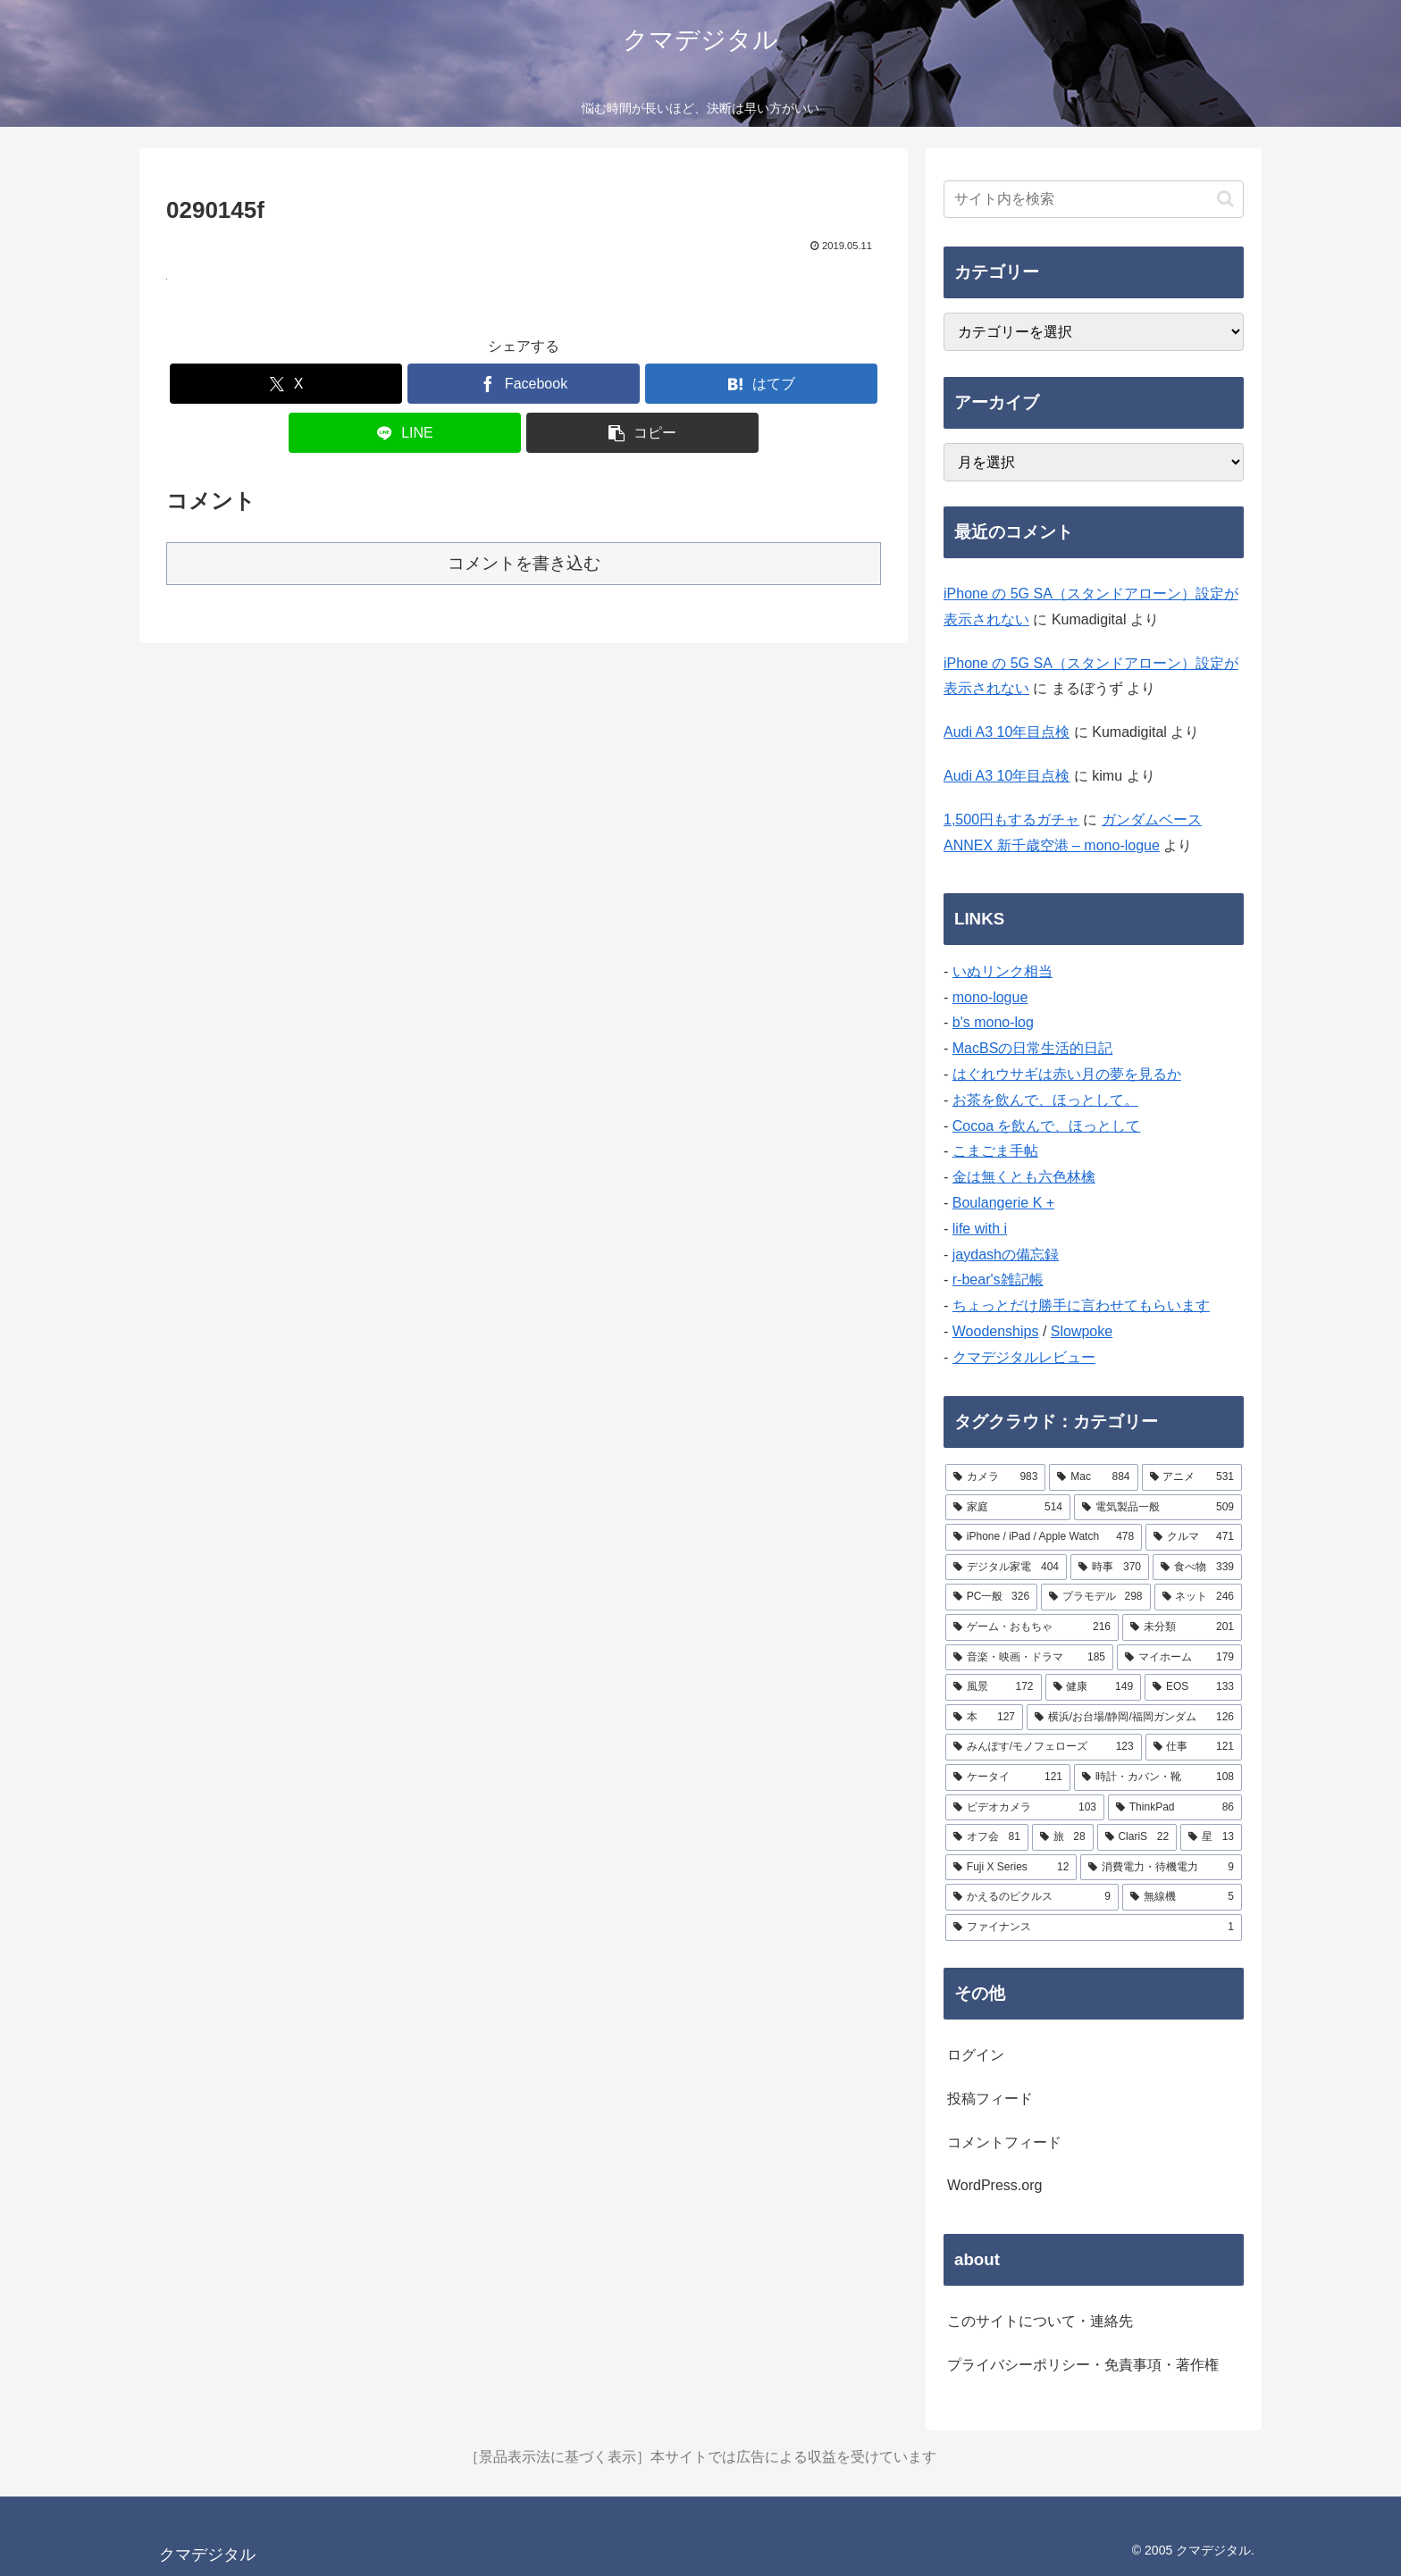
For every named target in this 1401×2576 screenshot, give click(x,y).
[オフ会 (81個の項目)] (986, 1837)
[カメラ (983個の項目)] (995, 1477)
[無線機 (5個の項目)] (1182, 1897)
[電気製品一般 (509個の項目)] (1158, 1507)
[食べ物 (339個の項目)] (1197, 1567)
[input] (1094, 199)
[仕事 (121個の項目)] (1193, 1747)
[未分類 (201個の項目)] (1182, 1627)
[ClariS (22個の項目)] (1137, 1837)
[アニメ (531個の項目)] (1192, 1477)
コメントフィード (1004, 2142)
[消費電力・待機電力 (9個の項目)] (1161, 1867)
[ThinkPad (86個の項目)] (1175, 1807)
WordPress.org (994, 2185)
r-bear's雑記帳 (998, 1279)
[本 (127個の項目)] (984, 1717)
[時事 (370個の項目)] (1109, 1567)
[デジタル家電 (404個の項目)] (1006, 1567)
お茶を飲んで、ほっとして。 (1045, 1100)
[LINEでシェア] (405, 433)
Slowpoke (1081, 1331)
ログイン (975, 2054)
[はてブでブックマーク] (761, 384)
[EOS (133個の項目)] (1193, 1687)
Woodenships (995, 1331)
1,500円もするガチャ (1011, 819)
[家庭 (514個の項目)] (1007, 1507)
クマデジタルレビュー (1023, 1357)
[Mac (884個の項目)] (1093, 1477)
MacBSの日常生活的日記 (1032, 1048)
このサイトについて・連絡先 (1040, 2321)
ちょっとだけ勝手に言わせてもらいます (1081, 1305)
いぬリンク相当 (1002, 971)
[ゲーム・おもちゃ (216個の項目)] (1032, 1627)
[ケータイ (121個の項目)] (1007, 1777)
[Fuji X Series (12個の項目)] (1011, 1867)
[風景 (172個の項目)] (993, 1687)
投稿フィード (990, 2098)
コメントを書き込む (524, 563)
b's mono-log (993, 1022)
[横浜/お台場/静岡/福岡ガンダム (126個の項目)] (1134, 1717)
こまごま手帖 (995, 1150)
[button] (642, 433)
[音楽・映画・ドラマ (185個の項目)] (1029, 1657)
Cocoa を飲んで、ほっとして (1046, 1125)
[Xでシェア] (286, 384)
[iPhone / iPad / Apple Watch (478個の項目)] (1043, 1537)
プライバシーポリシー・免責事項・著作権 (1083, 2364)
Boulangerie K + (1003, 1202)
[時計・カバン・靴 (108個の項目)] (1158, 1777)
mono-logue (990, 997)
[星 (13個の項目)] (1211, 1837)
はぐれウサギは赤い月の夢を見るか (1066, 1074)
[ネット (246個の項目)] (1198, 1597)
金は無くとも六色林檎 (1023, 1176)
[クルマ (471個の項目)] (1193, 1537)
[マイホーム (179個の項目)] (1179, 1657)
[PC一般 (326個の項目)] (991, 1597)
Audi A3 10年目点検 (1007, 732)
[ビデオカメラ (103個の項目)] (1024, 1807)
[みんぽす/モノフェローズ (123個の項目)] (1043, 1747)
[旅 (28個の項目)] (1063, 1837)
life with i (979, 1228)
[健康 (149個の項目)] (1093, 1687)
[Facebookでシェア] (523, 384)
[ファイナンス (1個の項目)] (1093, 1927)
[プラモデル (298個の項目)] (1095, 1597)
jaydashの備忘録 (1005, 1254)
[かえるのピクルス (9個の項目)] (1032, 1897)
